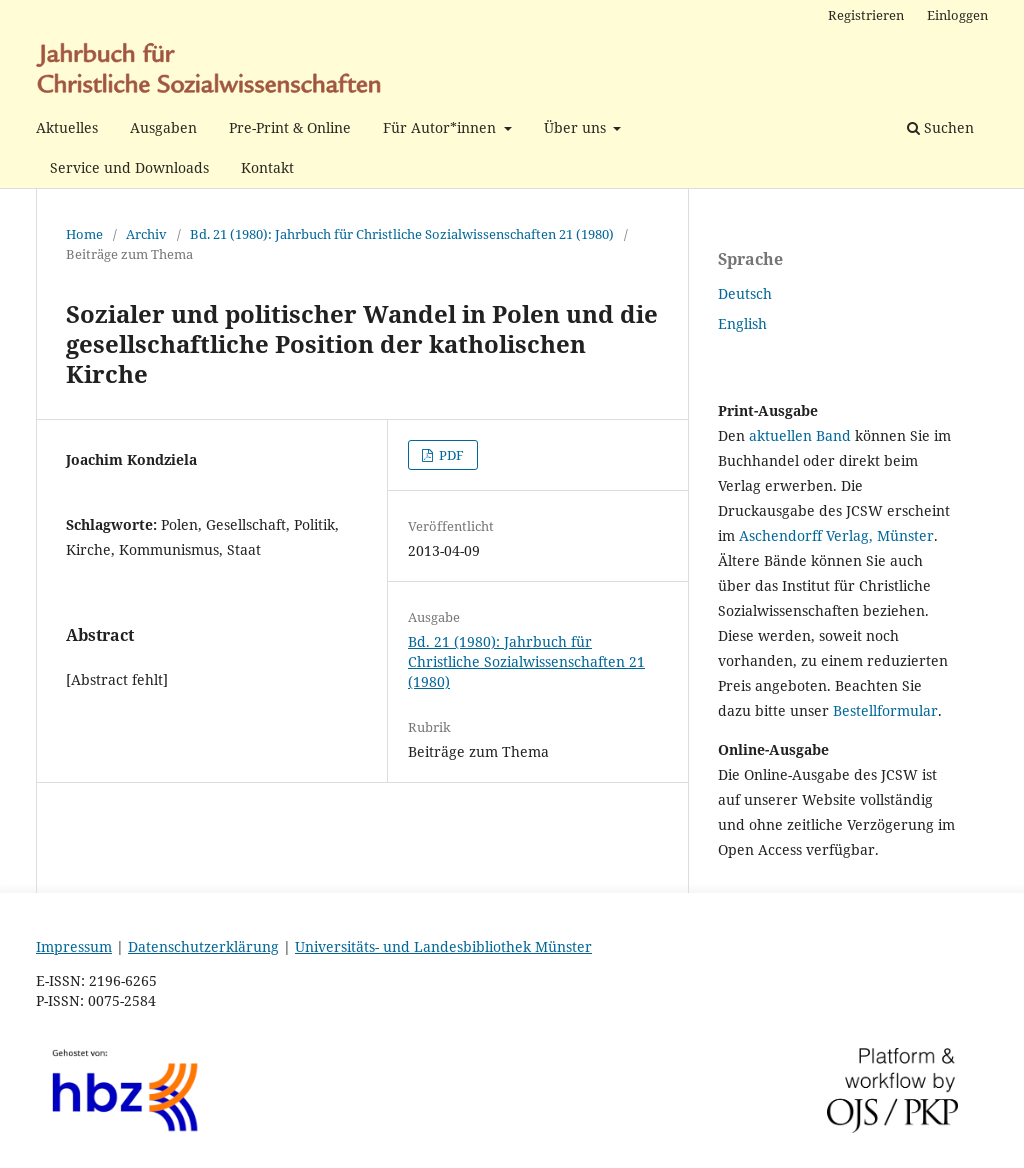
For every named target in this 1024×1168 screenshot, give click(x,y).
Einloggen (957, 15)
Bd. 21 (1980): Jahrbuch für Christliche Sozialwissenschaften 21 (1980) (402, 234)
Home (84, 234)
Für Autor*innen (441, 127)
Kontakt (267, 167)
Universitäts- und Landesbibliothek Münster (443, 946)
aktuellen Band (800, 435)
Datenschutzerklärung (203, 946)
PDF (450, 455)
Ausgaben (163, 127)
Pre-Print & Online (290, 127)
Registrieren (866, 15)
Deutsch (745, 293)
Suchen (940, 127)
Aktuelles (67, 127)
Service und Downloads (129, 167)
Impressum (74, 946)
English (742, 323)
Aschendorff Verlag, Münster (836, 535)
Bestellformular (885, 710)
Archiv (146, 234)
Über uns (577, 127)
